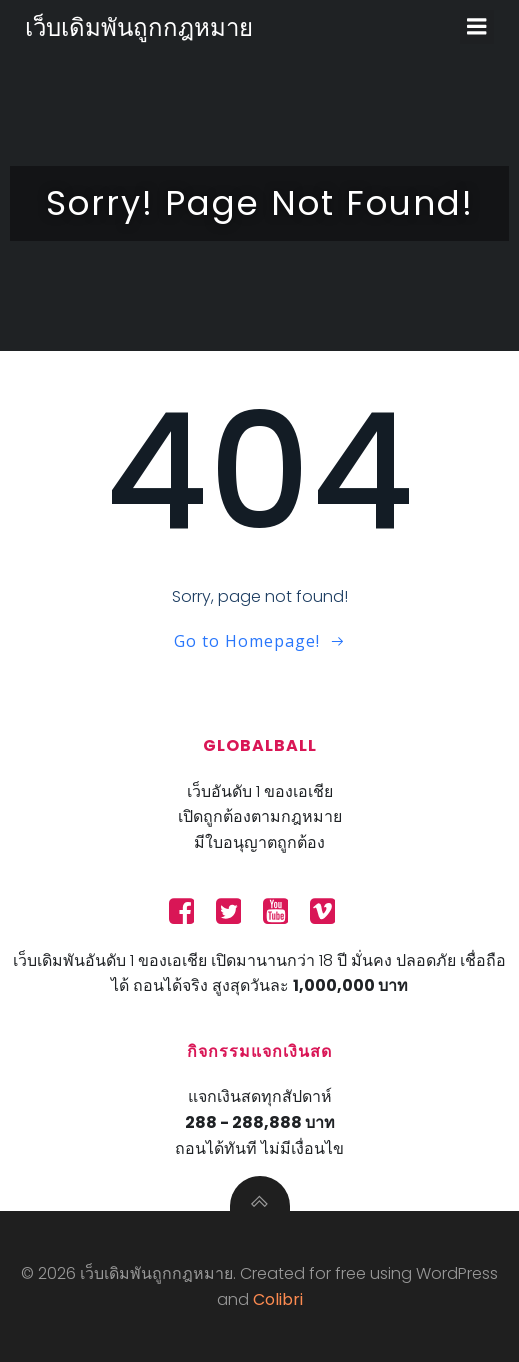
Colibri (278, 1299)
